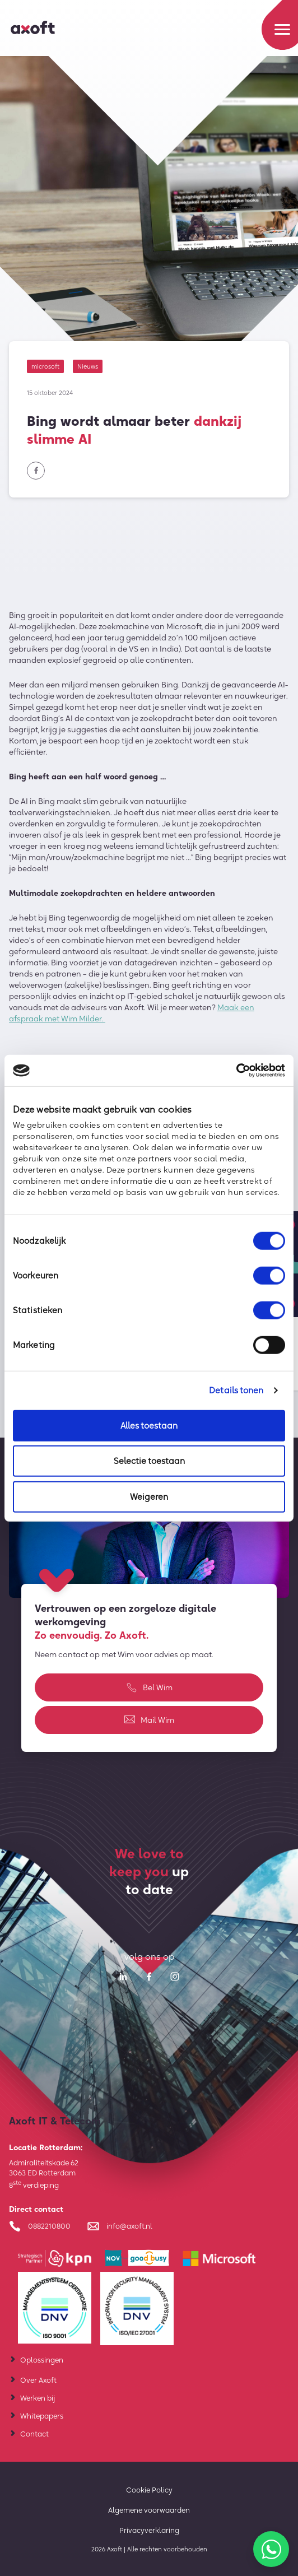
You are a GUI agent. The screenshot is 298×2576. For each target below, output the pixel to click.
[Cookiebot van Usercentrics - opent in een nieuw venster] (236, 1070)
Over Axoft (38, 2379)
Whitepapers (41, 2415)
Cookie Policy (149, 2489)
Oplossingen (41, 2359)
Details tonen (236, 1390)
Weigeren (149, 1496)
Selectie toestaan (149, 1461)
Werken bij (37, 2397)
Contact (34, 2433)
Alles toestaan (149, 1425)
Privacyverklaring (149, 2530)
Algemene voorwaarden (149, 2509)
